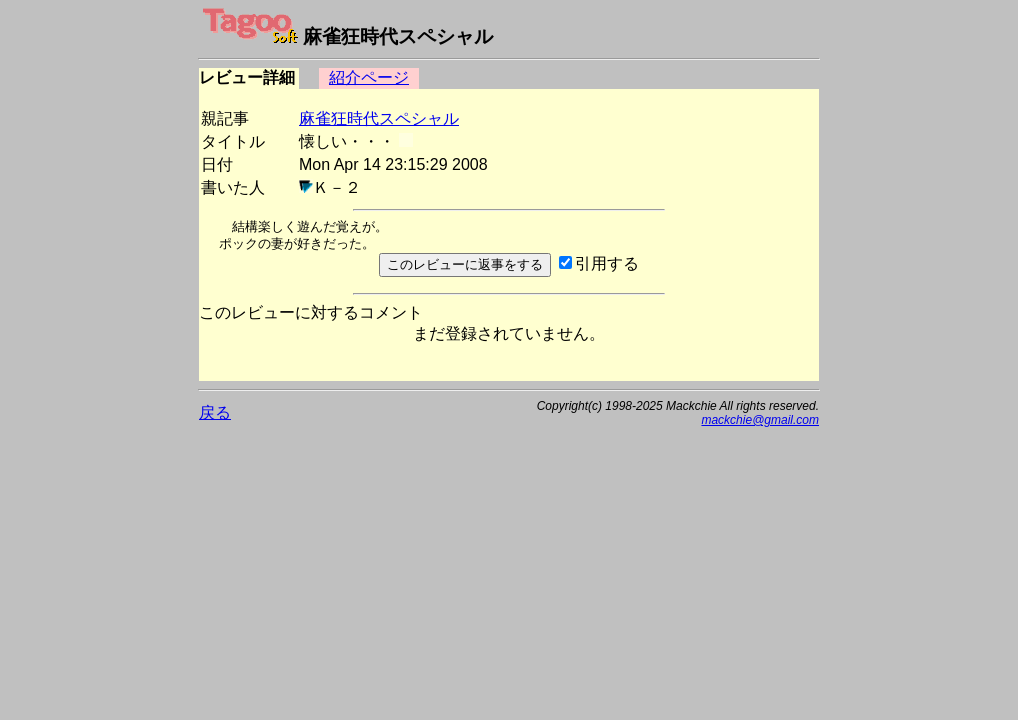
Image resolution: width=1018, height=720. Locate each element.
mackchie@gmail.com (760, 420)
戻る (215, 412)
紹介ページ (369, 77)
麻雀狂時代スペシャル (379, 118)
